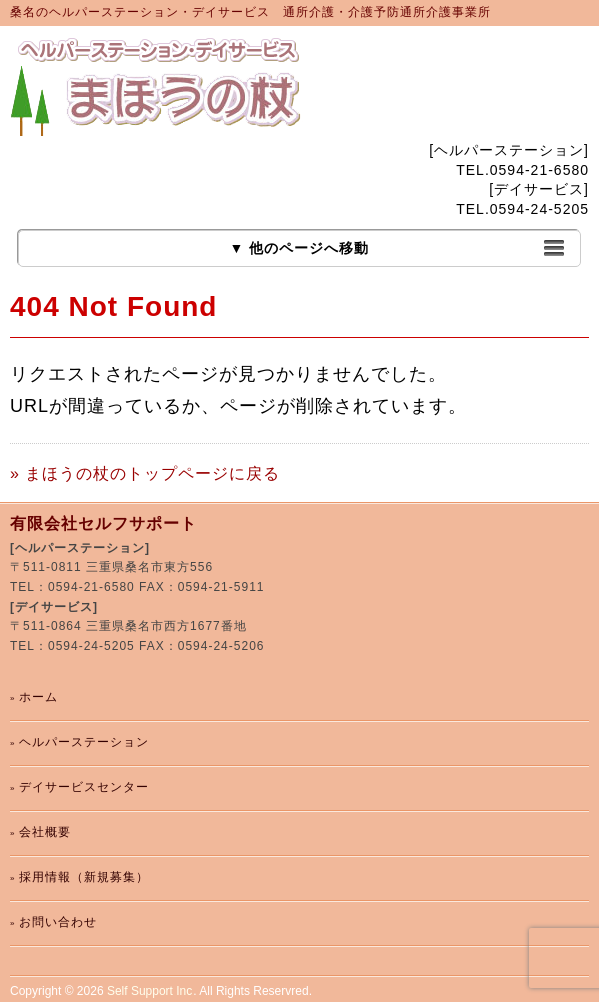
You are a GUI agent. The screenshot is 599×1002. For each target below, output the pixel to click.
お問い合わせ (58, 922)
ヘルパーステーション (84, 742)
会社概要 (45, 832)
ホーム (38, 697)
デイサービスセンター (84, 787)
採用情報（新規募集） (84, 877)
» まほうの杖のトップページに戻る (145, 473)
